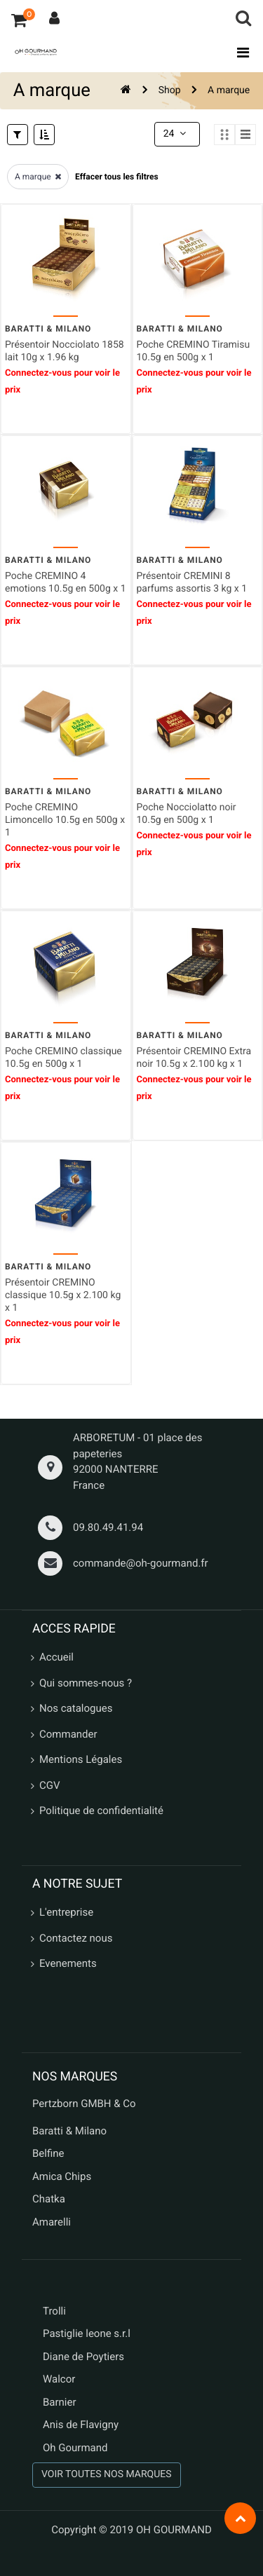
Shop (170, 90)
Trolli (54, 2311)
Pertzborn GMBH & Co (84, 2103)
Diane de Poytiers (83, 2356)
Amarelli (51, 2222)
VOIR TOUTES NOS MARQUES (106, 2474)
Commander (68, 1734)
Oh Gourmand (75, 2447)
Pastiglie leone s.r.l (88, 2333)
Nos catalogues (75, 1708)
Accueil (56, 1657)
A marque (229, 90)
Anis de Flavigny (81, 2424)
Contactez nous (75, 1938)
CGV (49, 1785)
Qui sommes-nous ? (85, 1683)
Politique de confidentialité (101, 1810)
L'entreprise (66, 1912)
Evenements (68, 1963)
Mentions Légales (80, 1759)
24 (176, 133)
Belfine (48, 2153)
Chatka (48, 2199)
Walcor (59, 2379)
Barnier (59, 2402)
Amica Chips (61, 2176)
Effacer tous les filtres (117, 177)
